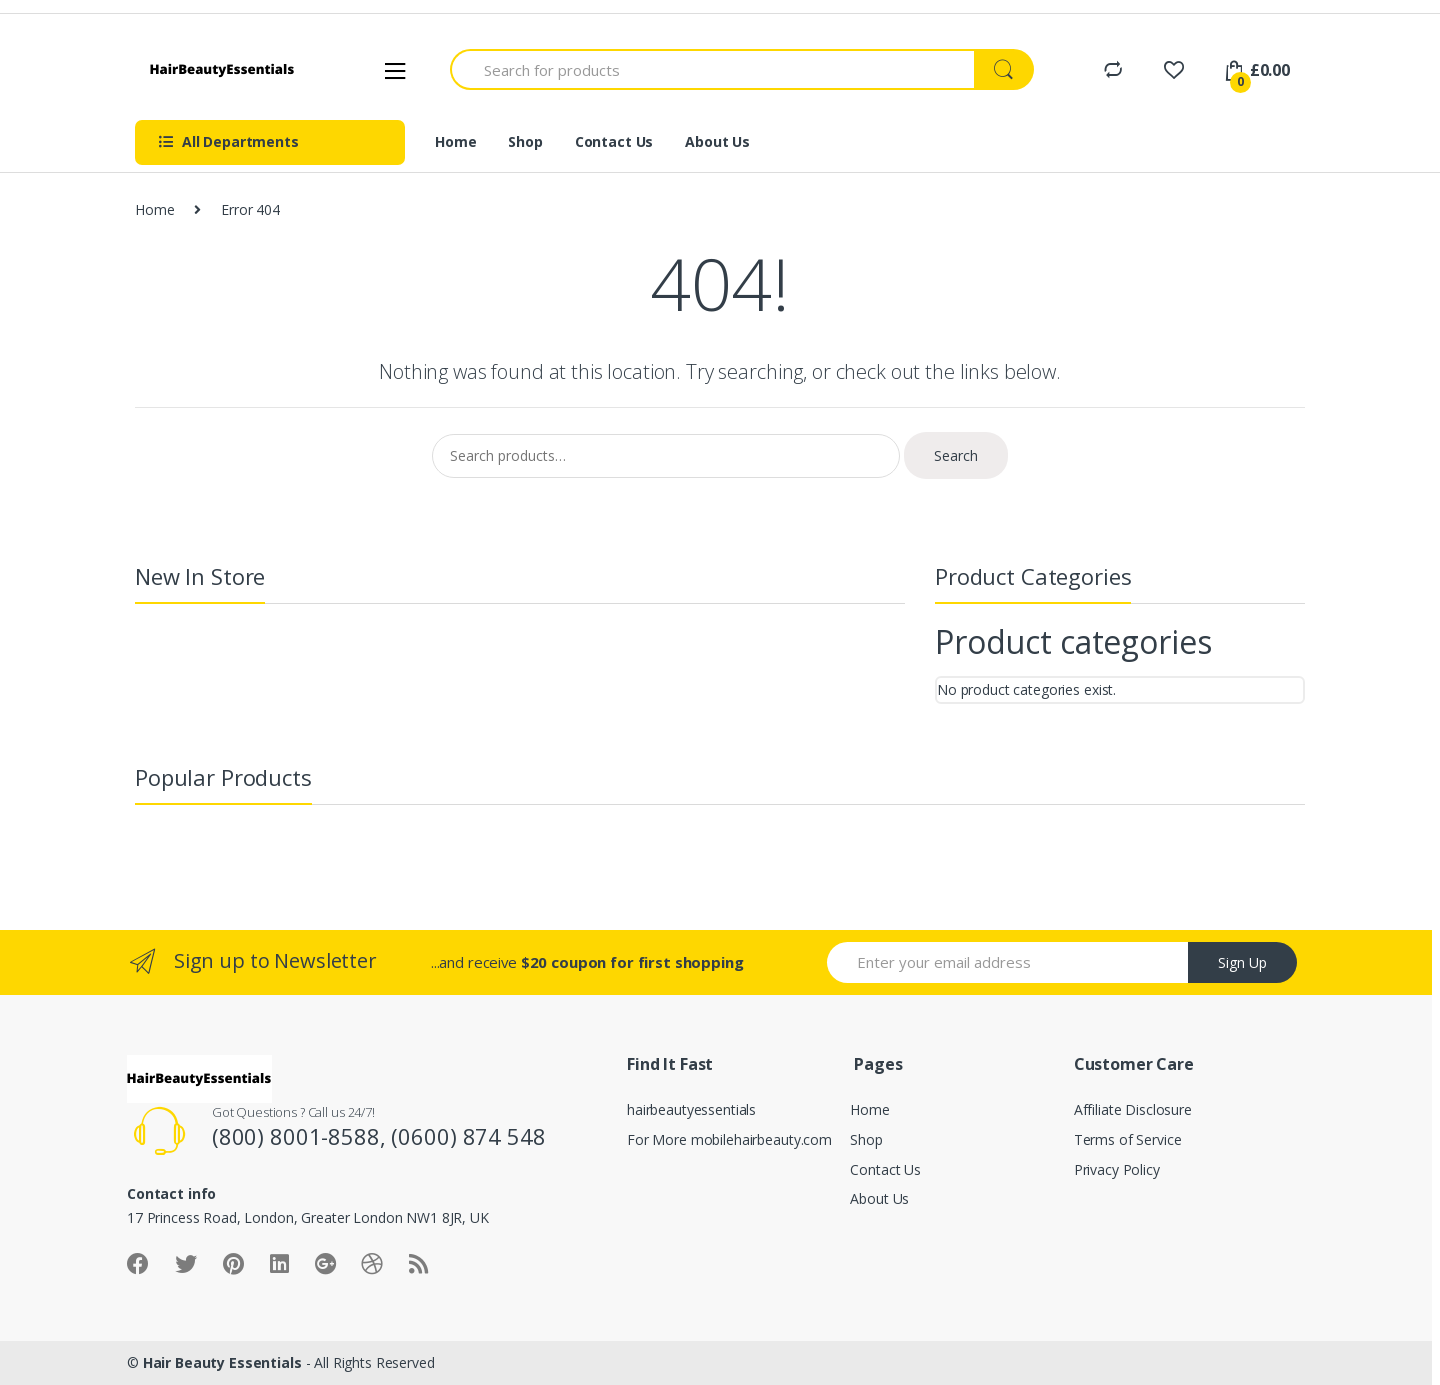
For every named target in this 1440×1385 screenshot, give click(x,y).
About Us (717, 141)
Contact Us (614, 141)
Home (455, 141)
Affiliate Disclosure (1133, 1109)
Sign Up (1242, 962)
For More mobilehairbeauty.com (729, 1139)
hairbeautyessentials (691, 1109)
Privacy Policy (1117, 1169)
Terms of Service (1128, 1139)
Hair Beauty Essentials (222, 1362)
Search (956, 455)
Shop (525, 141)
